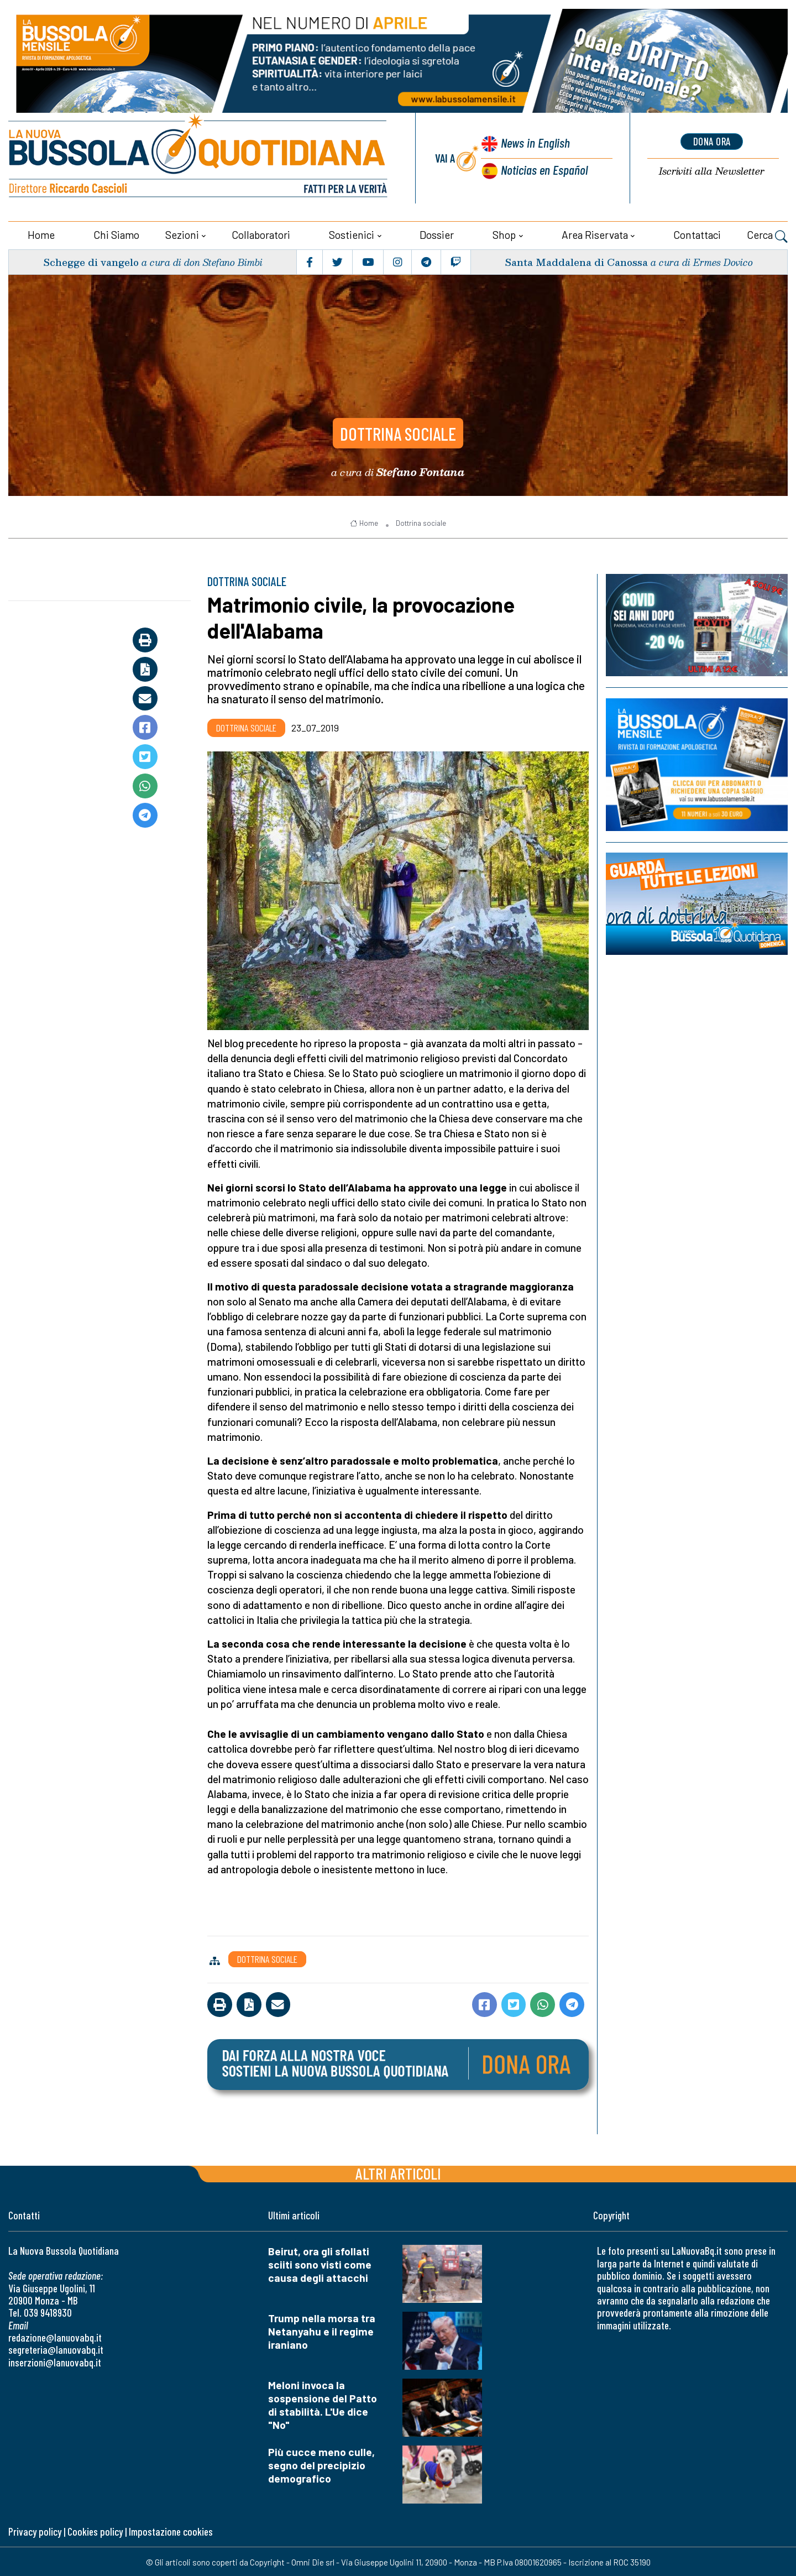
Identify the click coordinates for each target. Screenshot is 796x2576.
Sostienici (351, 233)
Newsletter (712, 171)
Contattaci (697, 233)
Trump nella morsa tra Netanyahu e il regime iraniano (321, 2330)
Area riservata (595, 233)
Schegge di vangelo (90, 261)
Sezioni (182, 233)
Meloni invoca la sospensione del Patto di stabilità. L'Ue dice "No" (322, 2404)
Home (41, 233)
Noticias (543, 168)
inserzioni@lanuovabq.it (54, 2361)
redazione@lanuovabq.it (55, 2336)
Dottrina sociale (398, 430)
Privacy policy (34, 2529)
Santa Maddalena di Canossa (575, 261)
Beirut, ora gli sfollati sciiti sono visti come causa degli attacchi (319, 2263)
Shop (504, 233)
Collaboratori (261, 233)
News (534, 143)
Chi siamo (116, 233)
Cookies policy (95, 2529)
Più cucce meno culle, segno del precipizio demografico (321, 2463)
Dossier (437, 233)
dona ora (712, 141)
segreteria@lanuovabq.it (55, 2348)
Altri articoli (398, 2172)
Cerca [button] (767, 235)
